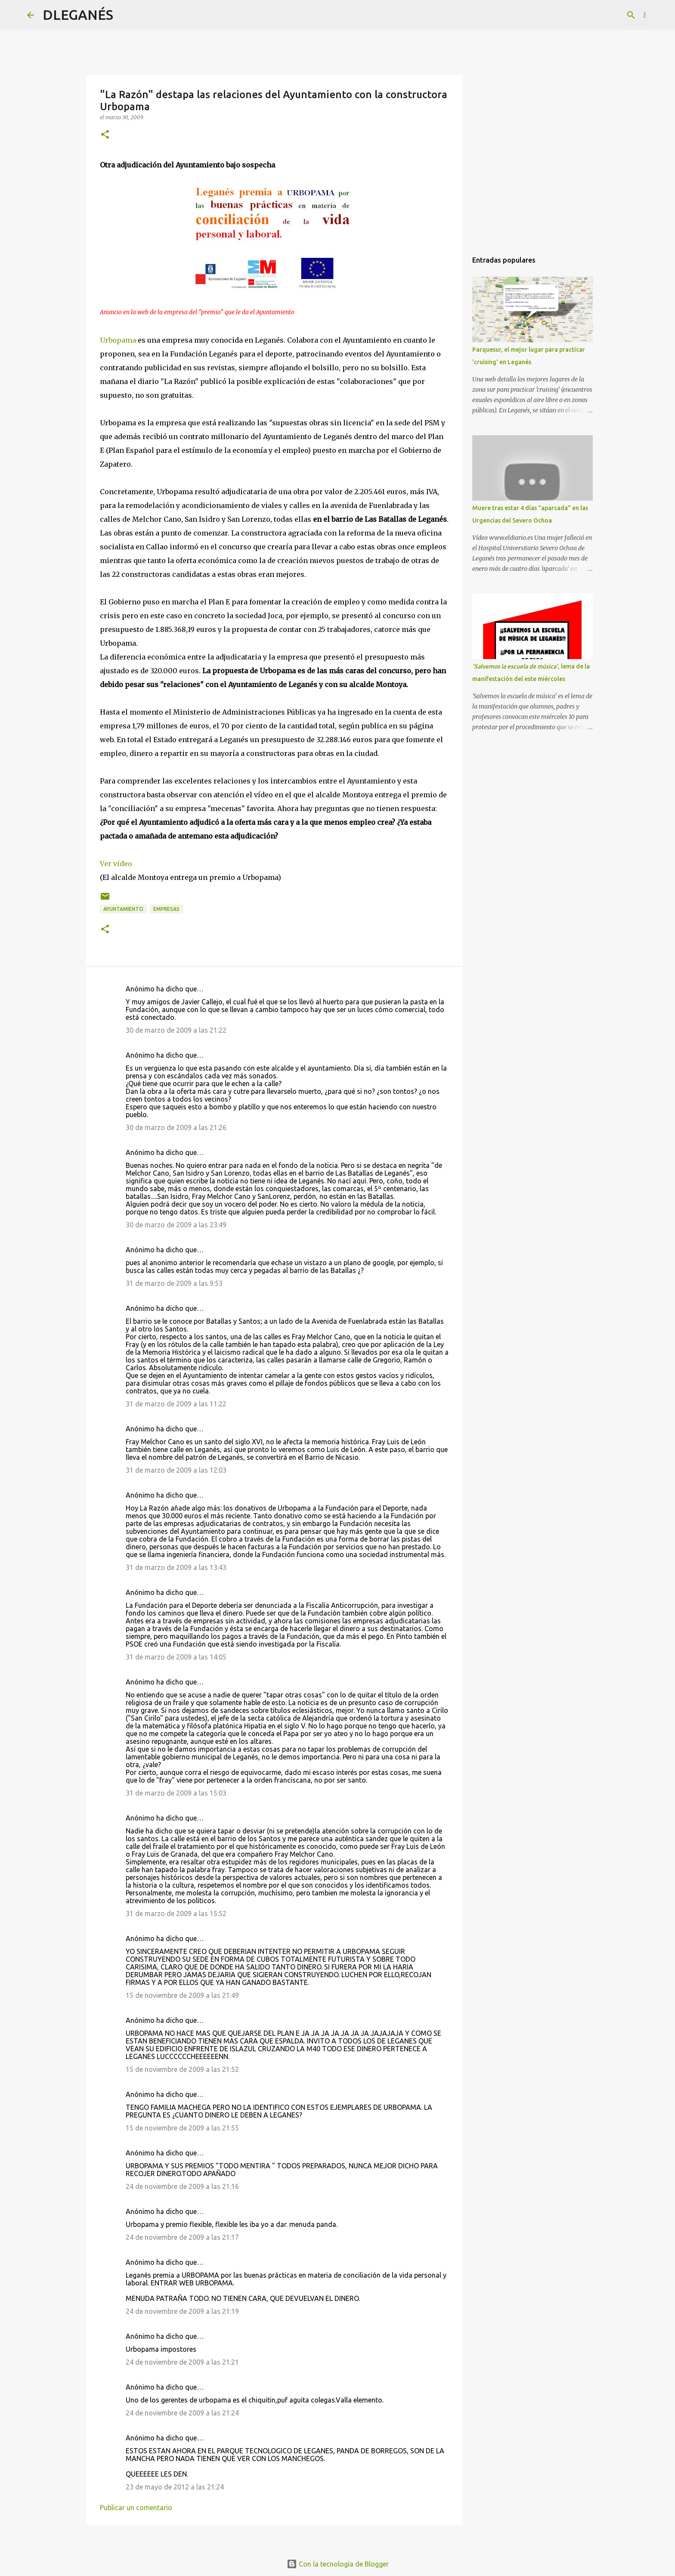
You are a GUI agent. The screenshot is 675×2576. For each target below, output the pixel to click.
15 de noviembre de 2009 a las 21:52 (182, 2069)
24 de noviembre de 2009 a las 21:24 (182, 2413)
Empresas (166, 909)
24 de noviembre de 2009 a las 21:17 (182, 2237)
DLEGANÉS (78, 14)
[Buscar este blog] (604, 15)
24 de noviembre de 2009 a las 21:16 (182, 2186)
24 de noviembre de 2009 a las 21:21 (182, 2362)
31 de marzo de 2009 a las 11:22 (176, 1404)
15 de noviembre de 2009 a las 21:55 (182, 2128)
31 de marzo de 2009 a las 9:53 (174, 1283)
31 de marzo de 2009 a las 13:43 (176, 1567)
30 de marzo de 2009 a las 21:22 (176, 1030)
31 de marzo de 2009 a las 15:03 (176, 1793)
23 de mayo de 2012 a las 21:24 (175, 2487)
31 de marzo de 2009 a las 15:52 (176, 1913)
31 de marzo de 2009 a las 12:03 (176, 1470)
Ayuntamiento (123, 909)
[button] (105, 135)
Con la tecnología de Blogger (338, 2564)
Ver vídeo (116, 863)
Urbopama (118, 340)
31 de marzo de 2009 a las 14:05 (176, 1657)
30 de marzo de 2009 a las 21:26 (176, 1127)
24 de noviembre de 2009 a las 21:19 (182, 2311)
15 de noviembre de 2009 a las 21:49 (182, 1995)
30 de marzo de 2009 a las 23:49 (176, 1225)
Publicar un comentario (136, 2507)
